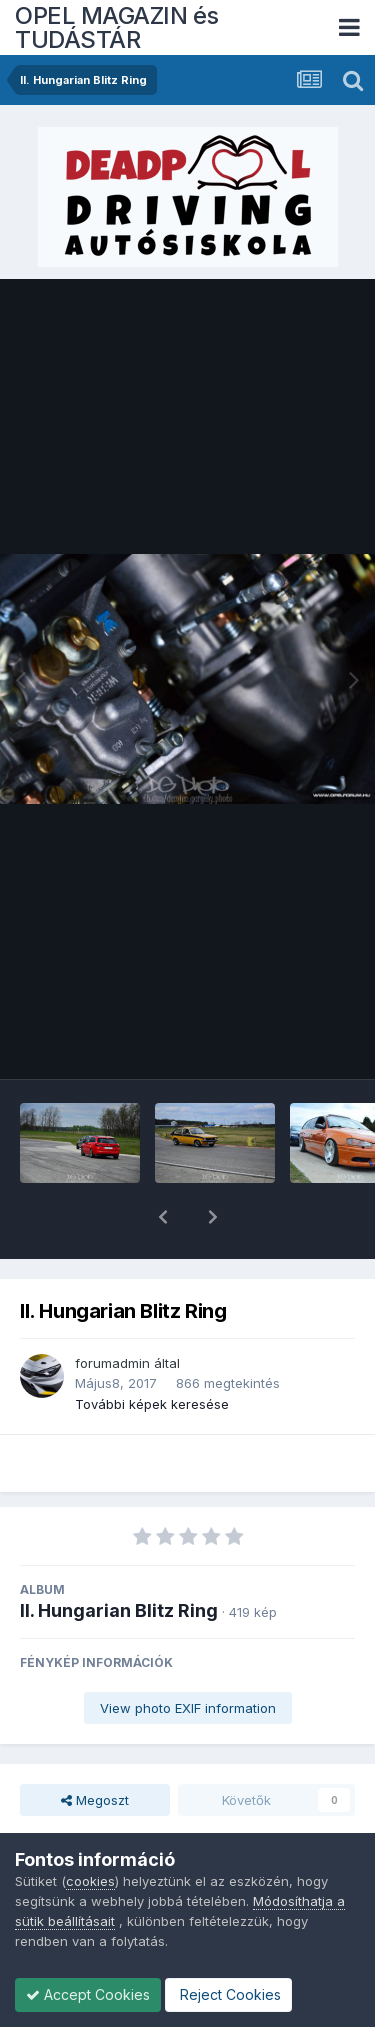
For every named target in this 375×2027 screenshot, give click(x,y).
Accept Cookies (88, 1994)
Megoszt (95, 1748)
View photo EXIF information (188, 1656)
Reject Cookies (228, 1994)
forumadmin (112, 1311)
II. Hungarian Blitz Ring (119, 1558)
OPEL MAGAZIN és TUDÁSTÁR (117, 27)
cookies (90, 1881)
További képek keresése (152, 1352)
